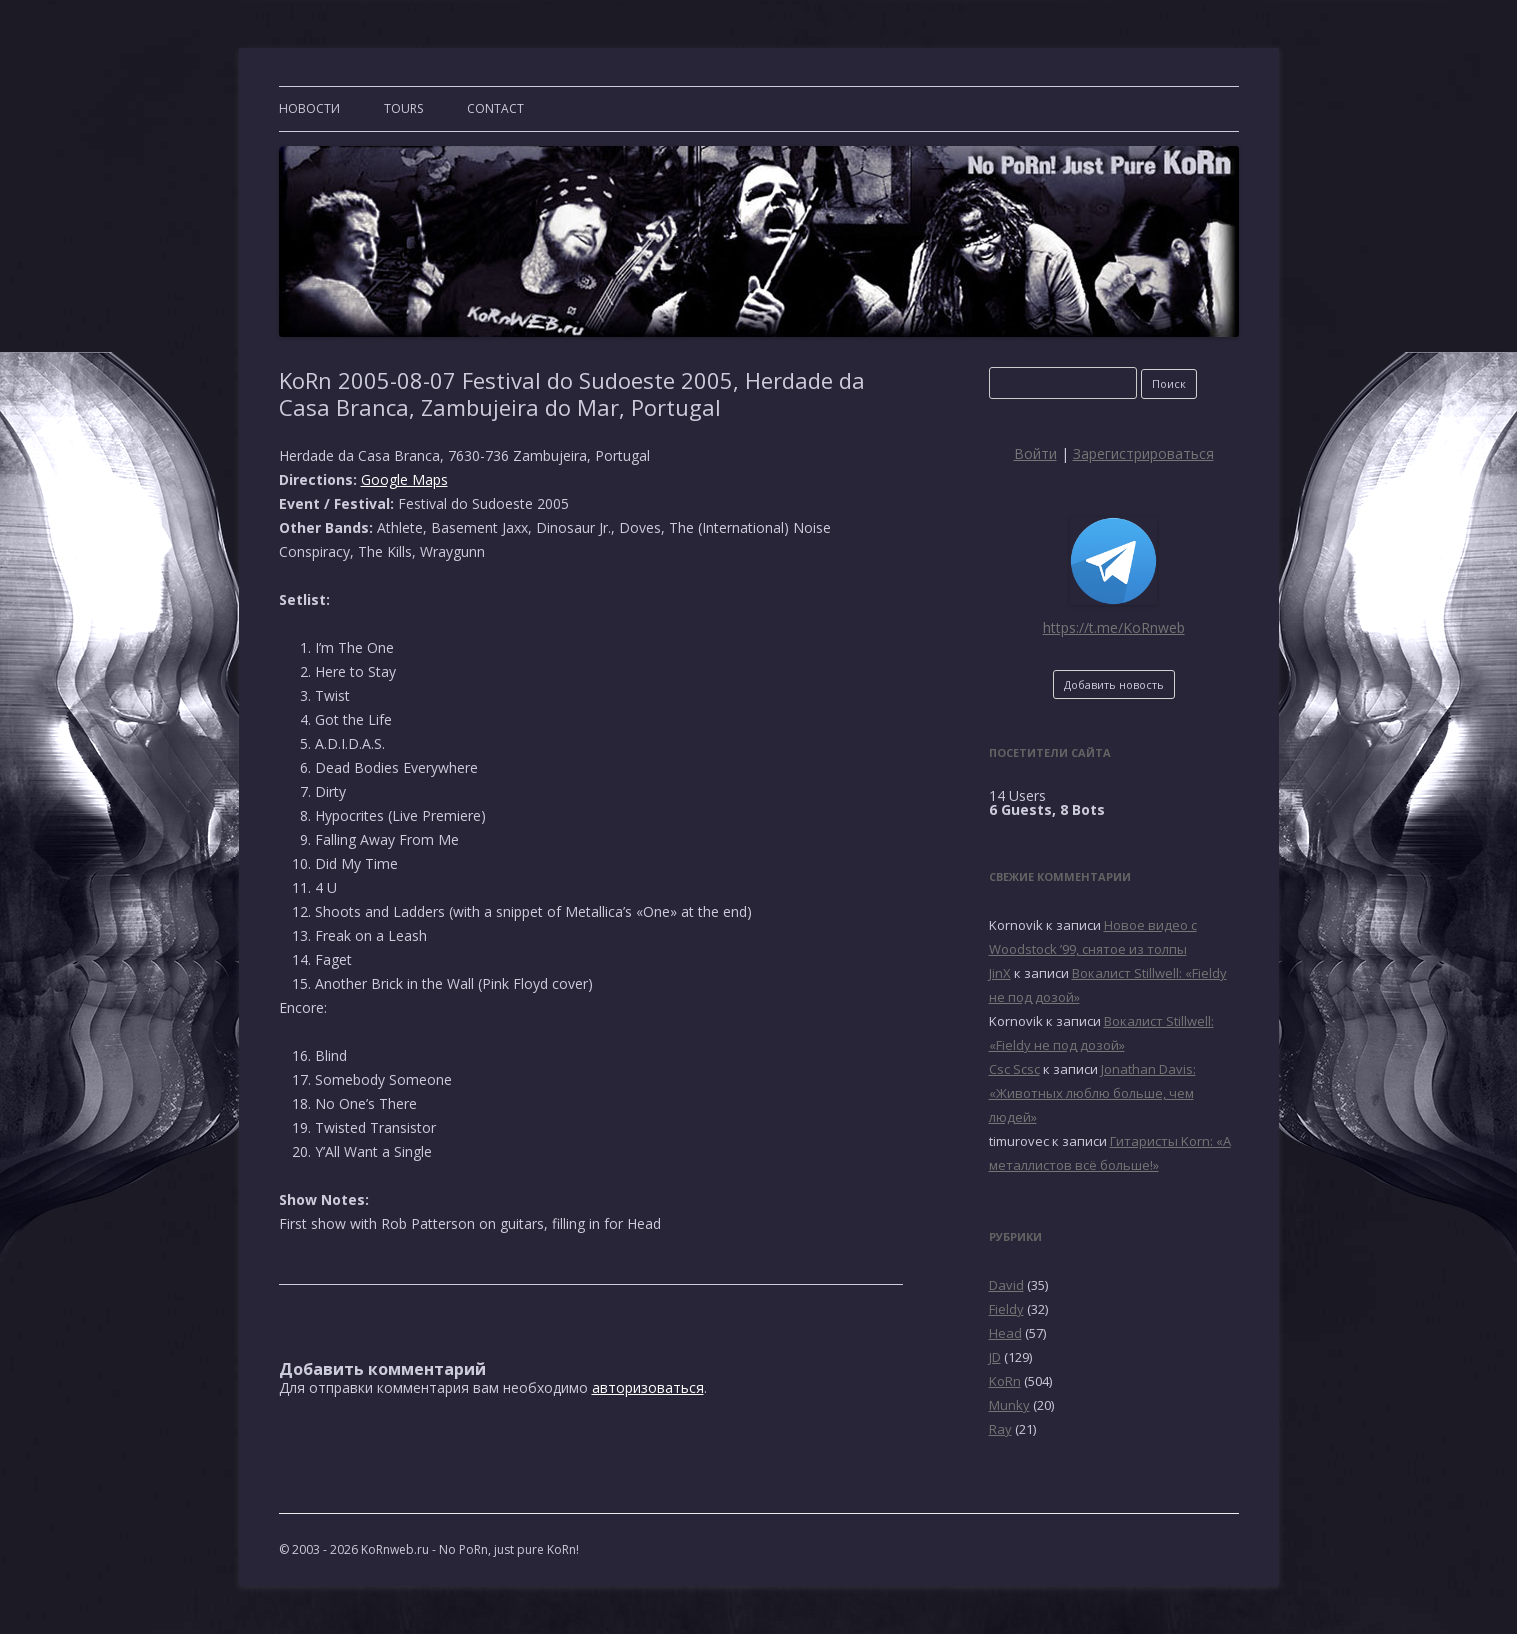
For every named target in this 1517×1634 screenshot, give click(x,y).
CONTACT (495, 108)
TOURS (403, 108)
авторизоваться (648, 1387)
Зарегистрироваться (1143, 453)
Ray (1000, 1429)
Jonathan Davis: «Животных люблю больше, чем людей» (1092, 1093)
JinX (1000, 973)
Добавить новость (1114, 684)
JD (995, 1357)
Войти (1035, 453)
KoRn (1005, 1381)
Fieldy (1006, 1309)
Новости (309, 108)
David (1006, 1285)
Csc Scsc (1014, 1069)
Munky (1009, 1405)
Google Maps (404, 479)
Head (1005, 1333)
